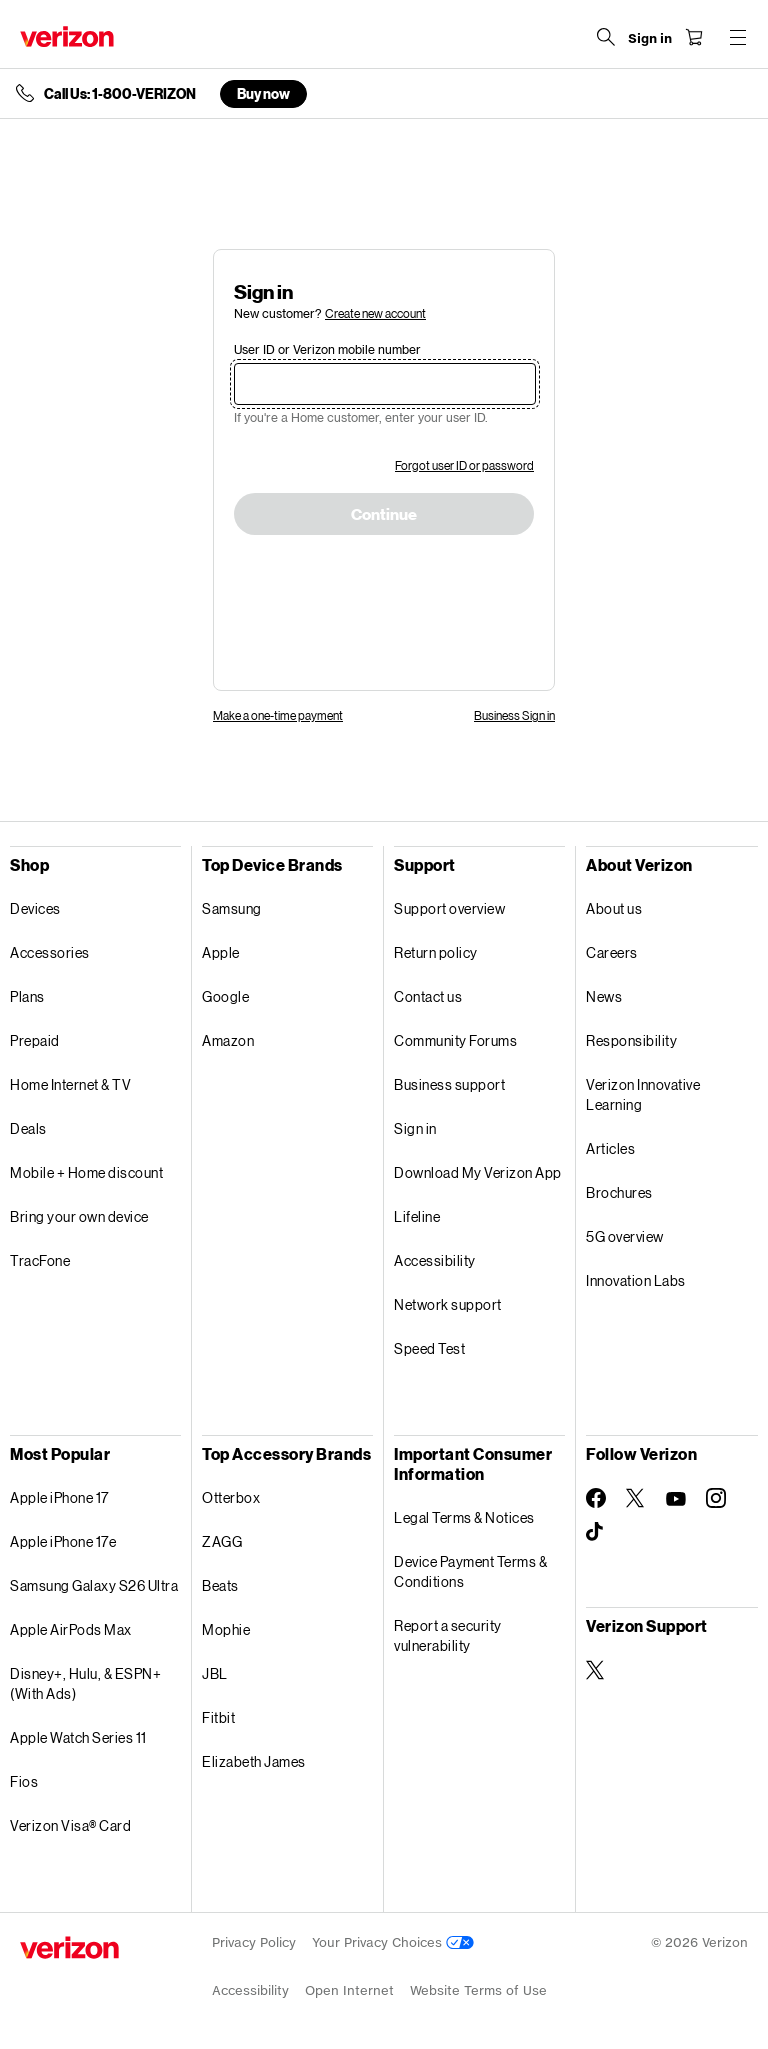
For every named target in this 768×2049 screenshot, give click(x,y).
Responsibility (631, 1040)
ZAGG (222, 1541)
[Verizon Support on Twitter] (596, 1670)
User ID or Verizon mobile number (327, 349)
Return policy (436, 952)
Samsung (232, 908)
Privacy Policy (254, 1942)
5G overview (625, 1236)
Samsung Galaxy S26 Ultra (94, 1585)
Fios (24, 1781)
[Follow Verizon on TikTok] (596, 1532)
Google (225, 996)
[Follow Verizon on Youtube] (676, 1499)
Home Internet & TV (70, 1084)
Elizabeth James (254, 1761)
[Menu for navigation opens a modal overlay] (738, 37)
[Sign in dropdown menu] (650, 39)
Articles (610, 1148)
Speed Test (429, 1348)
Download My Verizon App (478, 1172)
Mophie (226, 1629)
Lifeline (417, 1216)
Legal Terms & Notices (464, 1517)
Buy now (263, 93)
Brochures (619, 1192)
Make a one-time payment (278, 715)
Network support (448, 1304)
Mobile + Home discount (86, 1172)
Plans (27, 996)
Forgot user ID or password (464, 465)
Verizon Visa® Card (70, 1825)
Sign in (415, 1128)
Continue (384, 515)
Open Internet (349, 1990)
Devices (35, 908)
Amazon (228, 1040)
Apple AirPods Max (71, 1629)
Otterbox (231, 1497)
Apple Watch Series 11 (78, 1737)
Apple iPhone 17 (59, 1497)
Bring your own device (79, 1216)
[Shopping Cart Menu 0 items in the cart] (694, 37)
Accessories (50, 952)
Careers (612, 952)
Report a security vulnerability (448, 1635)
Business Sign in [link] (514, 715)
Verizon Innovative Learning (643, 1094)
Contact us (428, 996)
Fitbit (218, 1717)
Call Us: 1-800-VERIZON (120, 94)
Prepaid (35, 1040)
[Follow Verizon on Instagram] (716, 1498)
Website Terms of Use (478, 1990)
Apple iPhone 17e (63, 1541)
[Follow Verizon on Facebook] (596, 1498)
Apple (221, 952)
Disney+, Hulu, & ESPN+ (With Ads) (85, 1683)
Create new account (375, 313)
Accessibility (435, 1260)
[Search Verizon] (606, 37)
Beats (220, 1585)
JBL (215, 1673)
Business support (449, 1084)
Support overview (449, 908)
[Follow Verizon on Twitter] (636, 1498)
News (604, 996)
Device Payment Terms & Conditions (470, 1571)
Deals (28, 1128)
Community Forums (455, 1040)
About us (614, 908)
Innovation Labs (636, 1280)
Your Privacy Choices (393, 1942)
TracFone (40, 1260)
